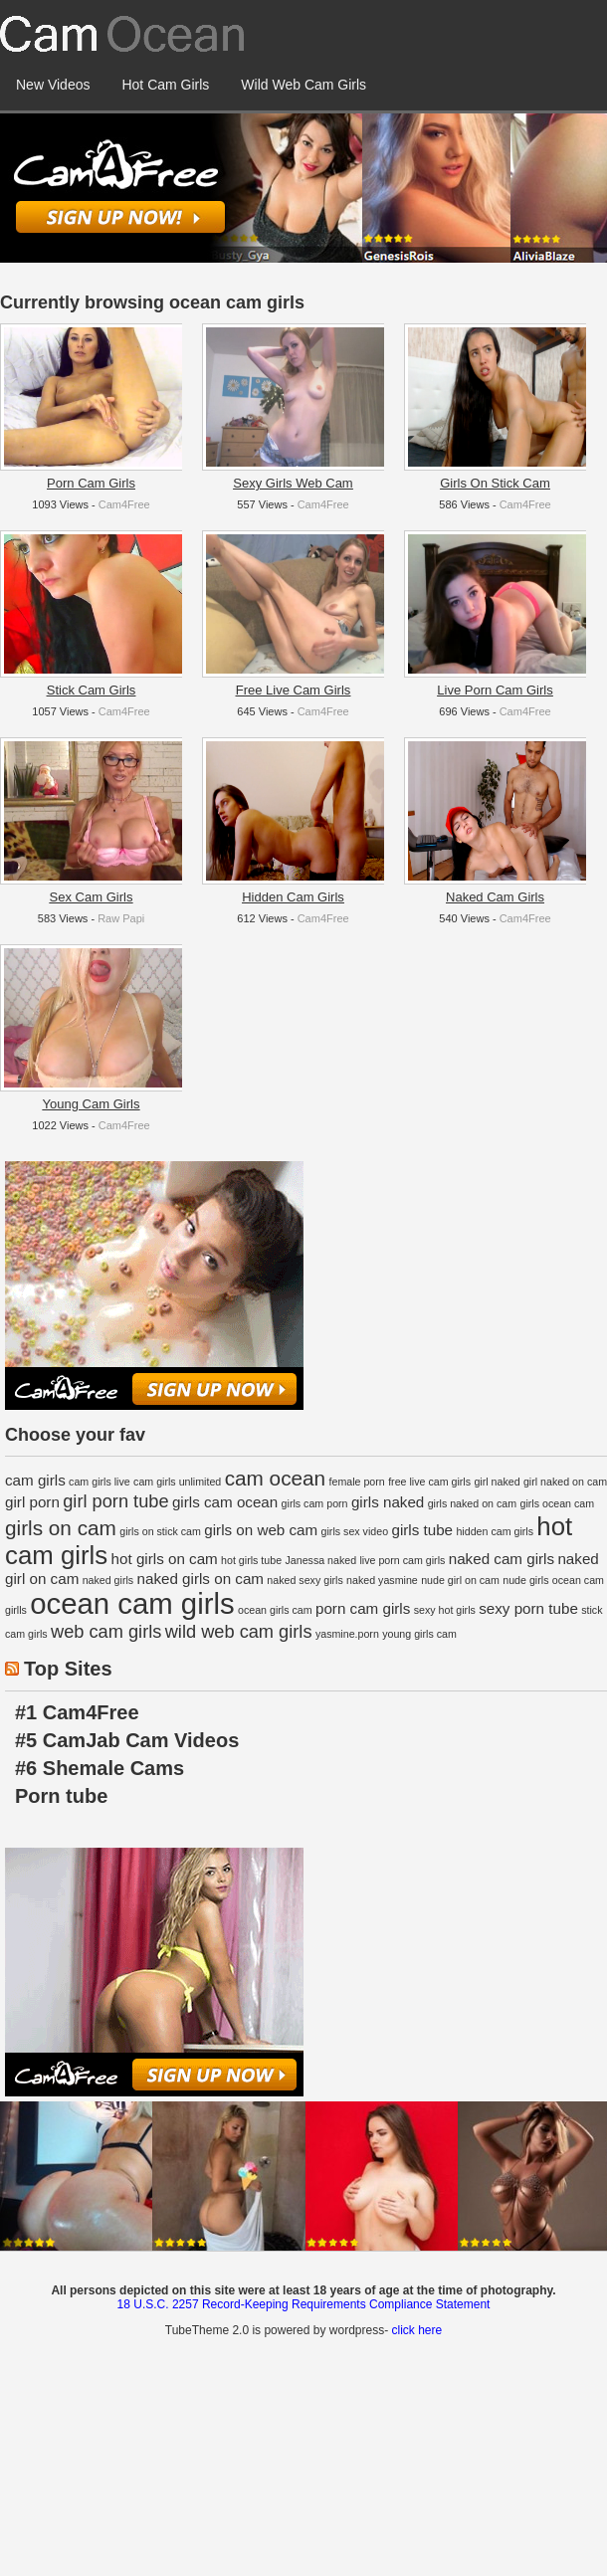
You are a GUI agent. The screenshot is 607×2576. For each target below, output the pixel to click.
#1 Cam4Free (77, 1712)
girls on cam (60, 1527)
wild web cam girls (238, 1631)
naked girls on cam (200, 1578)
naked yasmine (382, 1580)
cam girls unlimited (177, 1481)
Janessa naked (320, 1560)
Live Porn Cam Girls (494, 690)
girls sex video (355, 1531)
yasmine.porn (347, 1634)
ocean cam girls (132, 1603)
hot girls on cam (164, 1558)
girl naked (496, 1481)
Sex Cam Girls (91, 897)
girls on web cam (260, 1529)
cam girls (35, 1480)
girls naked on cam (472, 1503)
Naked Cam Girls (495, 897)
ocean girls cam (275, 1610)
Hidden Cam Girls (293, 897)
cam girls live (99, 1481)
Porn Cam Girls (91, 483)
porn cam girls (362, 1608)
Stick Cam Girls (91, 690)
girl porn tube (115, 1500)
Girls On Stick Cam (495, 483)
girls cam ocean (225, 1501)
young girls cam (419, 1634)
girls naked (387, 1501)
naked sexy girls (304, 1580)
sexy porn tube (528, 1608)
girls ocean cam (556, 1503)
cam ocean (275, 1478)
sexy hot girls (445, 1610)
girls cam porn (315, 1503)
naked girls (108, 1580)
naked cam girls (501, 1558)
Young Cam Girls (91, 1103)
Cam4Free (124, 504)
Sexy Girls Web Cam (292, 483)
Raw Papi (121, 918)
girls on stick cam (160, 1531)
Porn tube (61, 1796)
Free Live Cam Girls (293, 690)
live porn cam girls (402, 1560)
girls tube (422, 1529)
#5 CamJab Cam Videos (127, 1740)
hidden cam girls (494, 1531)
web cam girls (106, 1631)
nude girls (525, 1580)
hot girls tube (251, 1560)
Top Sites (68, 1669)
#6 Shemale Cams (99, 1768)
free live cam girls (429, 1481)
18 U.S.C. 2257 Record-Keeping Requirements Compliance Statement (304, 2304)
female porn (357, 1481)
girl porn (32, 1501)
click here (416, 2330)
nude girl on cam (460, 1580)
